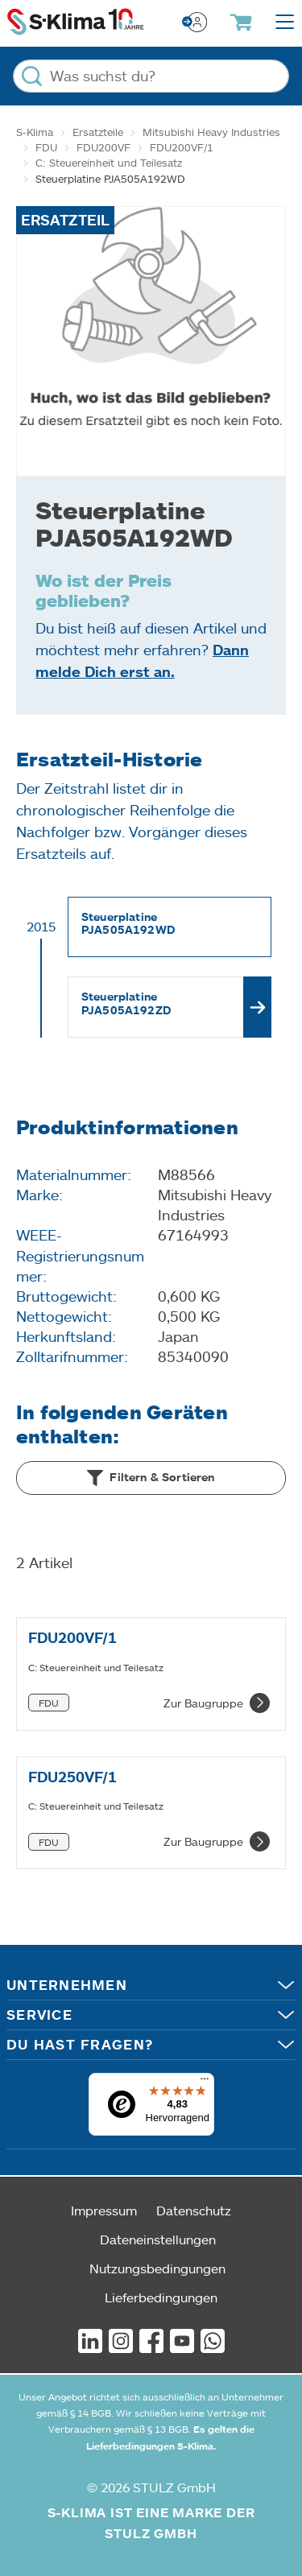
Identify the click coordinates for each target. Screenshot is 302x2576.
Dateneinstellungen (158, 2239)
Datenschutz (193, 2210)
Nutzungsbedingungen (157, 2268)
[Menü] (204, 2082)
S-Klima (34, 132)
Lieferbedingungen (161, 2297)
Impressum (104, 2210)
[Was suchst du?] (151, 76)
